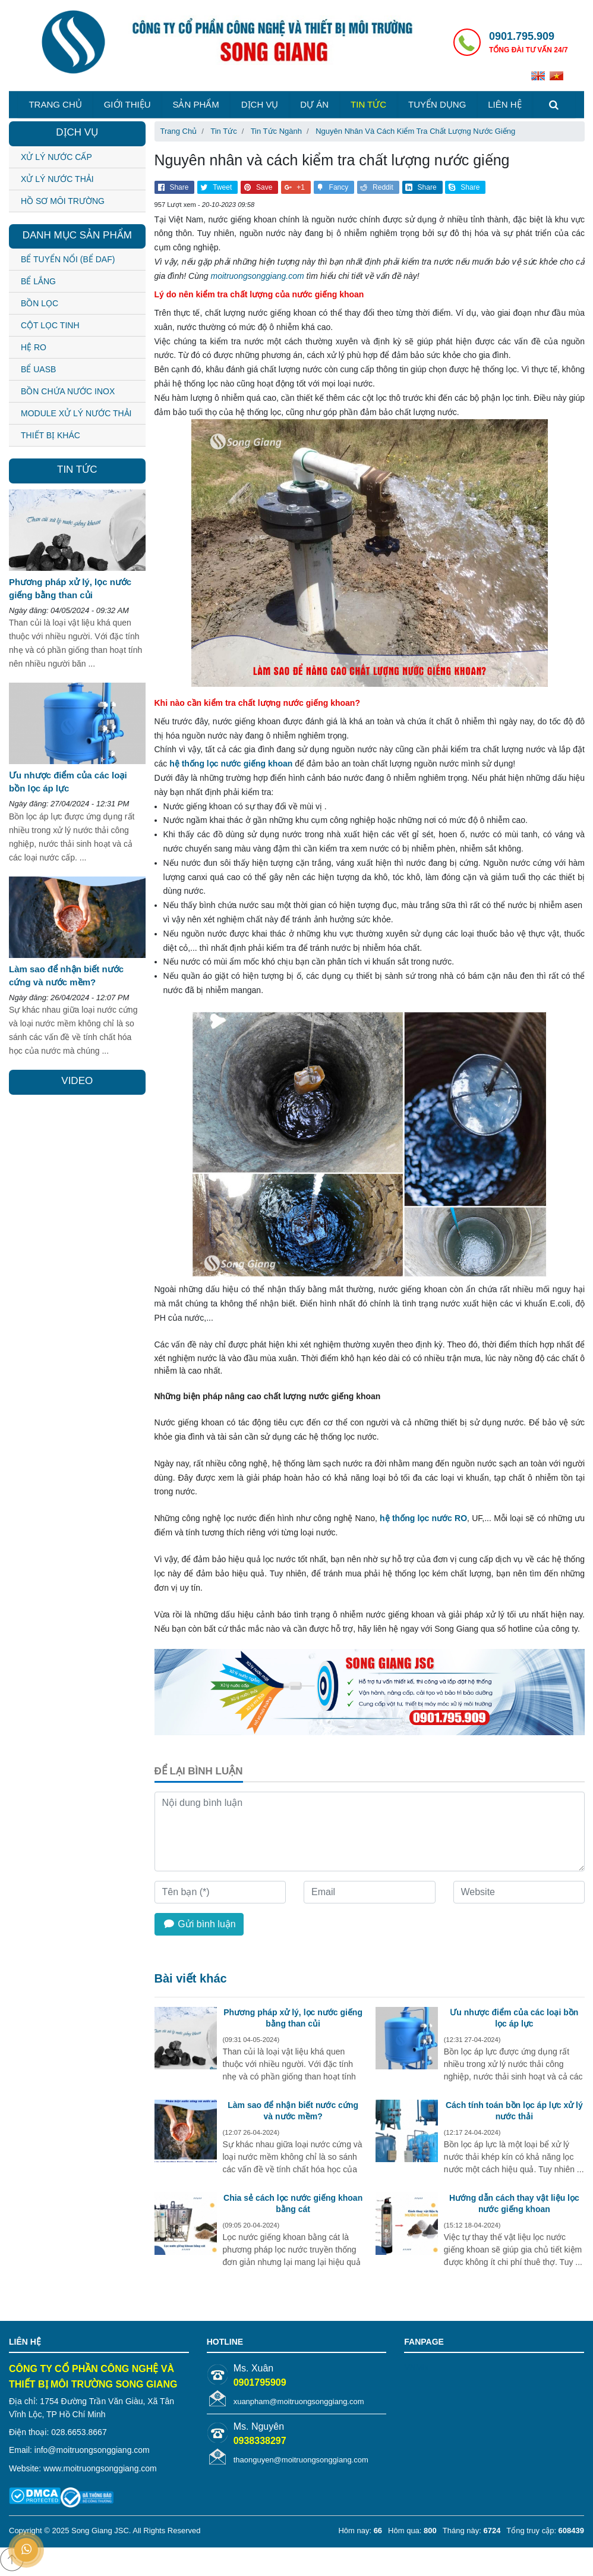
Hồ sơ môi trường (63, 201)
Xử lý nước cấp (56, 157)
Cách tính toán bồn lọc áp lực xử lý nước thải (514, 2110)
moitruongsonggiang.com (257, 276)
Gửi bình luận (199, 1924)
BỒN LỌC (39, 303)
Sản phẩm (195, 104)
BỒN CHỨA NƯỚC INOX (68, 391)
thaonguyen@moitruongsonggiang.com (301, 2459)
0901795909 (260, 2382)
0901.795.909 (521, 36)
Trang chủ (55, 104)
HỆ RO (33, 347)
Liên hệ (504, 104)
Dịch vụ (260, 104)
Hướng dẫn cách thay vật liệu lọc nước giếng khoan (514, 2203)
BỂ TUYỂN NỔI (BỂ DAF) (68, 259)
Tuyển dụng (437, 104)
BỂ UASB (38, 369)
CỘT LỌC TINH (50, 325)
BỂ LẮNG (38, 281)
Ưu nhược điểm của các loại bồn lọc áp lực (514, 2018)
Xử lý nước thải (57, 179)
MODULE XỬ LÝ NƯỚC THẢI (76, 413)
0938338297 (260, 2441)
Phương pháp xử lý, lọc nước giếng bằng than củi (292, 2018)
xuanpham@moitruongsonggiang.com (299, 2401)
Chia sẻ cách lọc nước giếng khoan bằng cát (292, 2203)
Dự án (314, 104)
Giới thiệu (127, 104)
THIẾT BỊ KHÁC (50, 435)
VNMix (416, 2367)
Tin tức (368, 104)
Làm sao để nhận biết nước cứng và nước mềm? (293, 2110)
